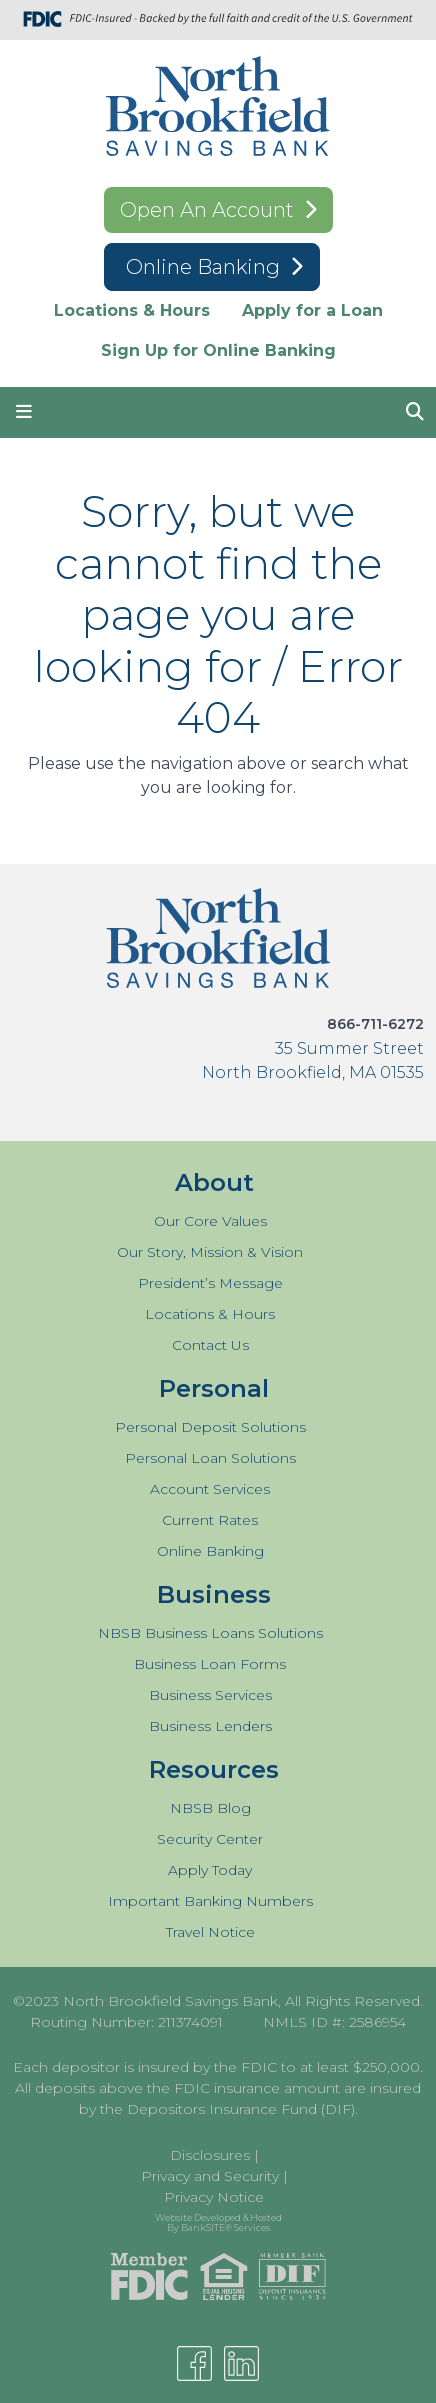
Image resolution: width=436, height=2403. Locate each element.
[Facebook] (194, 2363)
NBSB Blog (210, 1808)
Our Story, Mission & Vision (210, 1252)
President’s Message (210, 1283)
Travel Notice (210, 1932)
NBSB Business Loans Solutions (210, 1633)
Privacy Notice (214, 2197)
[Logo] (217, 109)
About (214, 1182)
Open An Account (207, 210)
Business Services (210, 1695)
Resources (214, 1769)
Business (214, 1594)
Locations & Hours (132, 310)
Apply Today (210, 1870)
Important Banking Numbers (210, 1901)
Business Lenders (210, 1726)
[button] (24, 412)
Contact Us (210, 1345)
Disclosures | (214, 2155)
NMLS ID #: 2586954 (334, 2022)
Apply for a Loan (312, 310)
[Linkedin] (241, 2363)
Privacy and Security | (214, 2176)
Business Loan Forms (210, 1664)
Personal (214, 1388)
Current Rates (210, 1520)
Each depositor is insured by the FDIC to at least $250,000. (218, 2067)
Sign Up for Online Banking (218, 350)
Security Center (210, 1839)
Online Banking (205, 267)
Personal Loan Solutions (210, 1458)
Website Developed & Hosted (218, 2221)
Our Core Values (210, 1221)
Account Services (210, 1489)
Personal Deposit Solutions (210, 1427)
